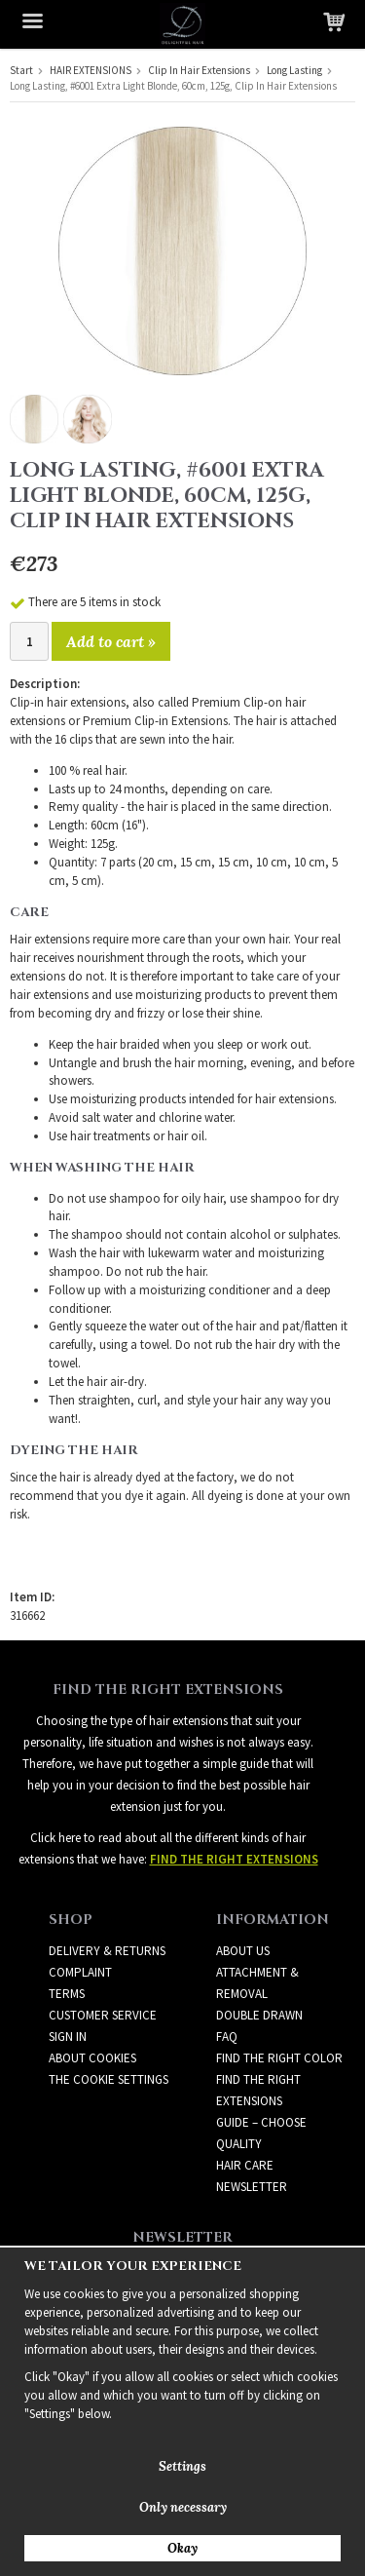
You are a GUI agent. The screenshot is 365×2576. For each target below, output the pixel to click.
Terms (67, 1993)
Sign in (68, 2036)
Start (21, 70)
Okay (182, 2548)
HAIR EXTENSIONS (90, 70)
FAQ (226, 2036)
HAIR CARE (245, 2165)
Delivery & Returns (107, 1950)
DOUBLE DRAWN (259, 2015)
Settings (182, 2466)
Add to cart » (111, 641)
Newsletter (251, 2186)
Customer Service (103, 2015)
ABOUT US (243, 1950)
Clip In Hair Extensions (199, 70)
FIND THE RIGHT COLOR (279, 2058)
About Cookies (92, 2058)
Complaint (80, 1972)
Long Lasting (294, 70)
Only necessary (183, 2507)
